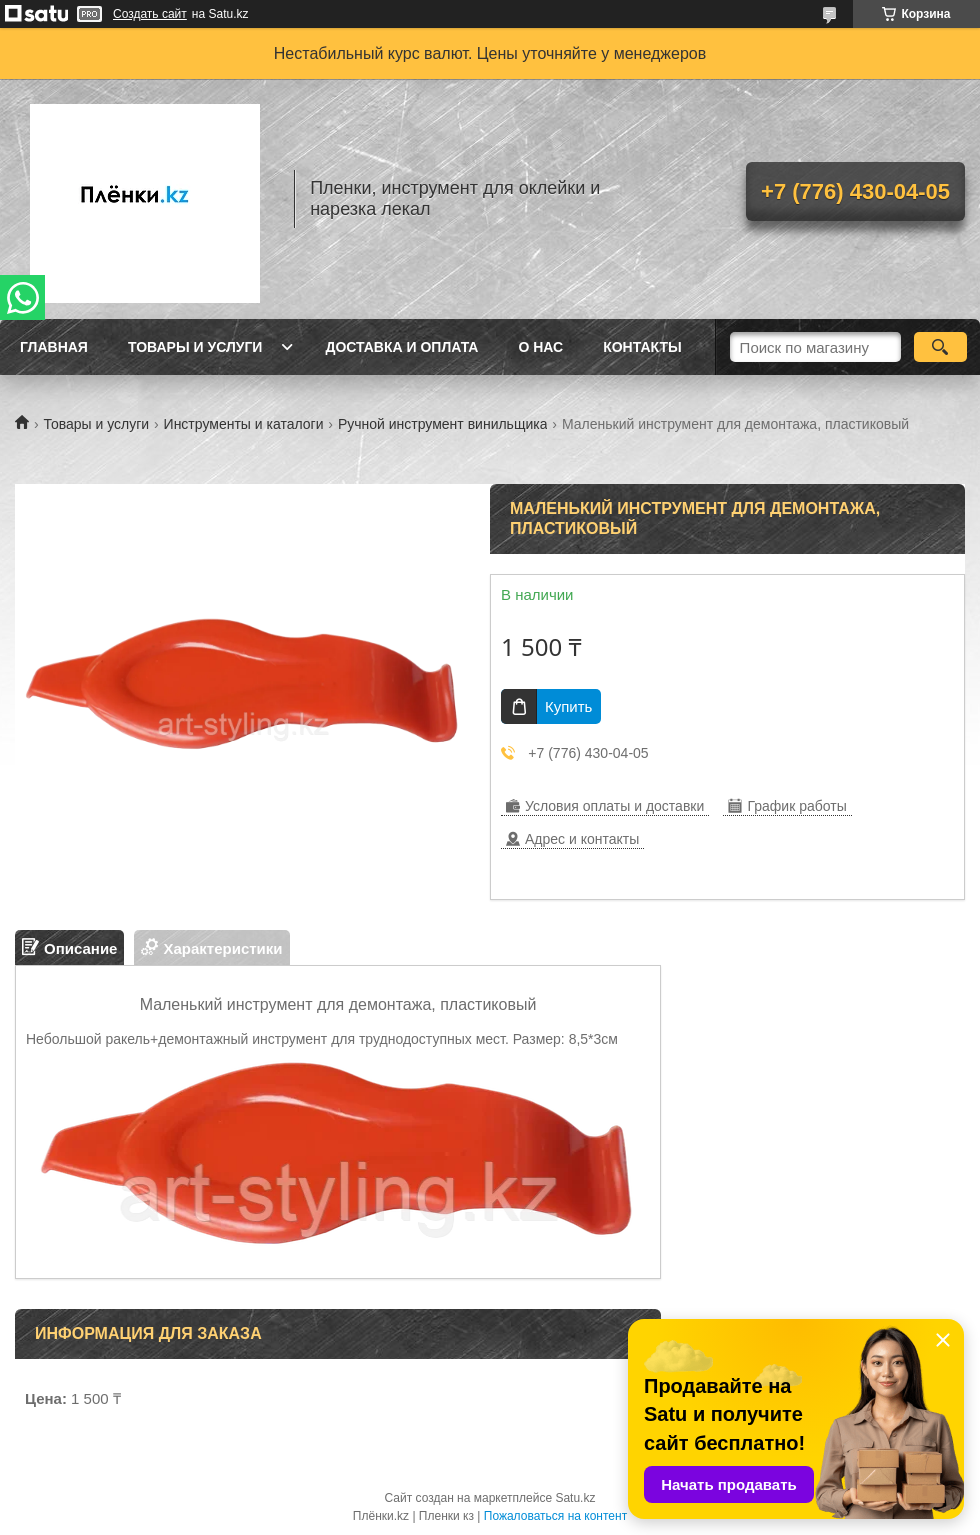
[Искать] (940, 347)
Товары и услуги (195, 347)
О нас (540, 347)
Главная (54, 347)
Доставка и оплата (401, 347)
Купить (568, 706)
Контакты (642, 347)
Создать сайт (150, 14)
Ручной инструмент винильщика (443, 424)
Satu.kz (575, 1498)
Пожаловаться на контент (555, 1516)
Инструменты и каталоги (244, 424)
